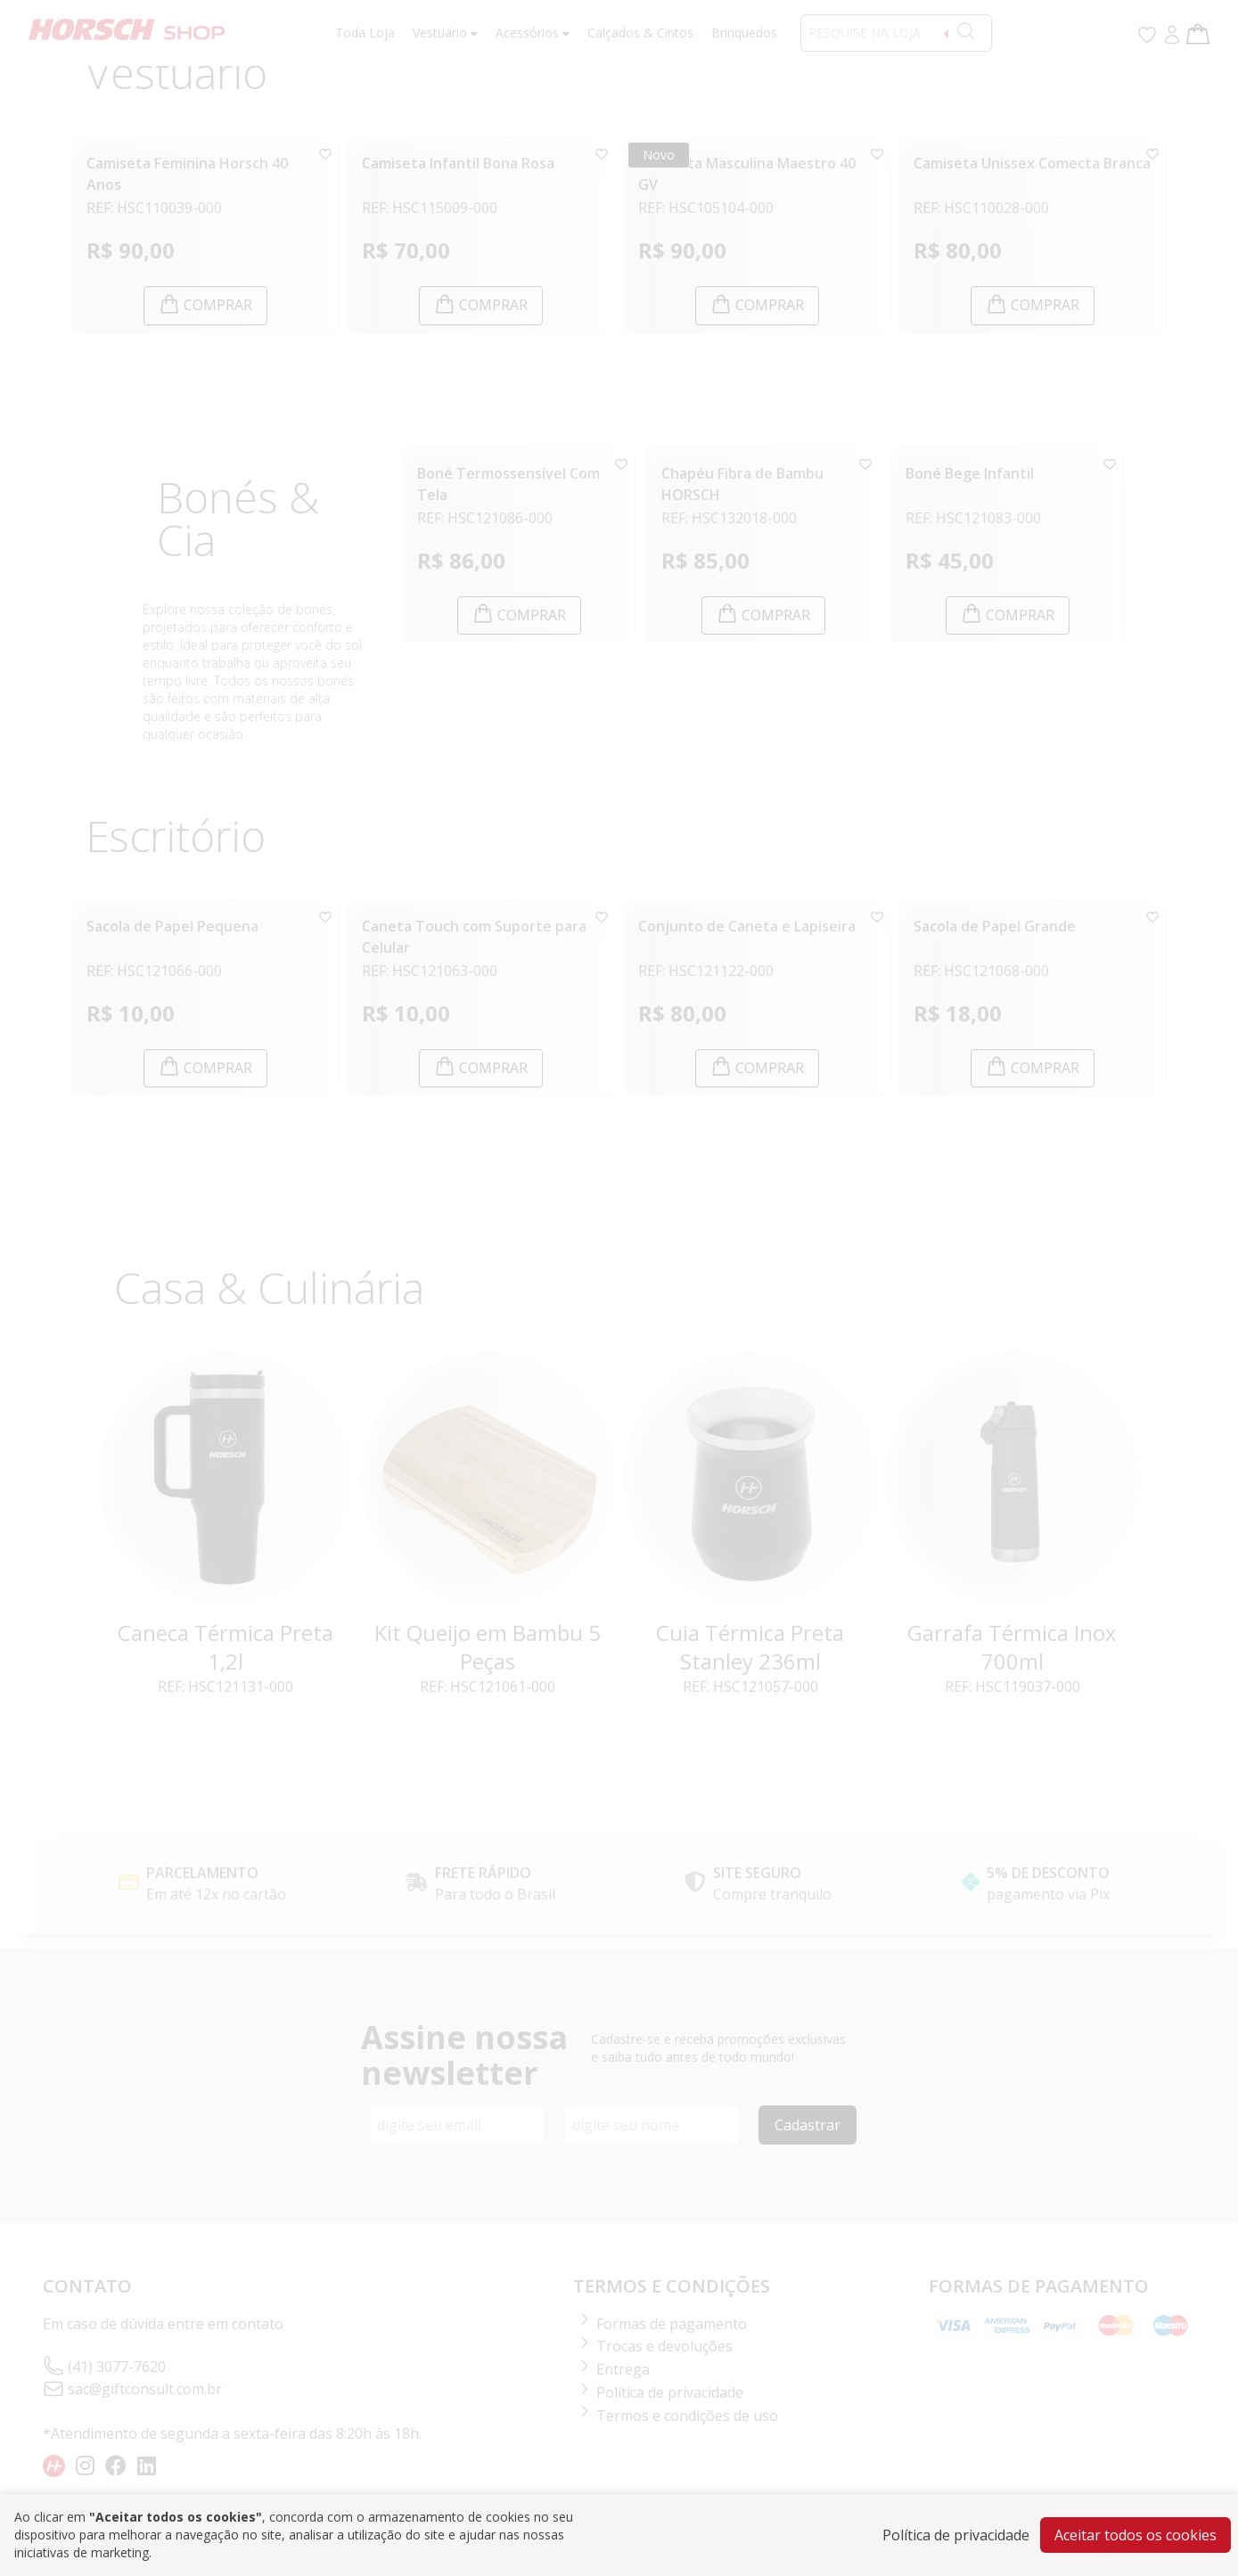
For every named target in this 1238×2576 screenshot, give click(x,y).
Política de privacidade (955, 2535)
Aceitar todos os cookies (1135, 2535)
